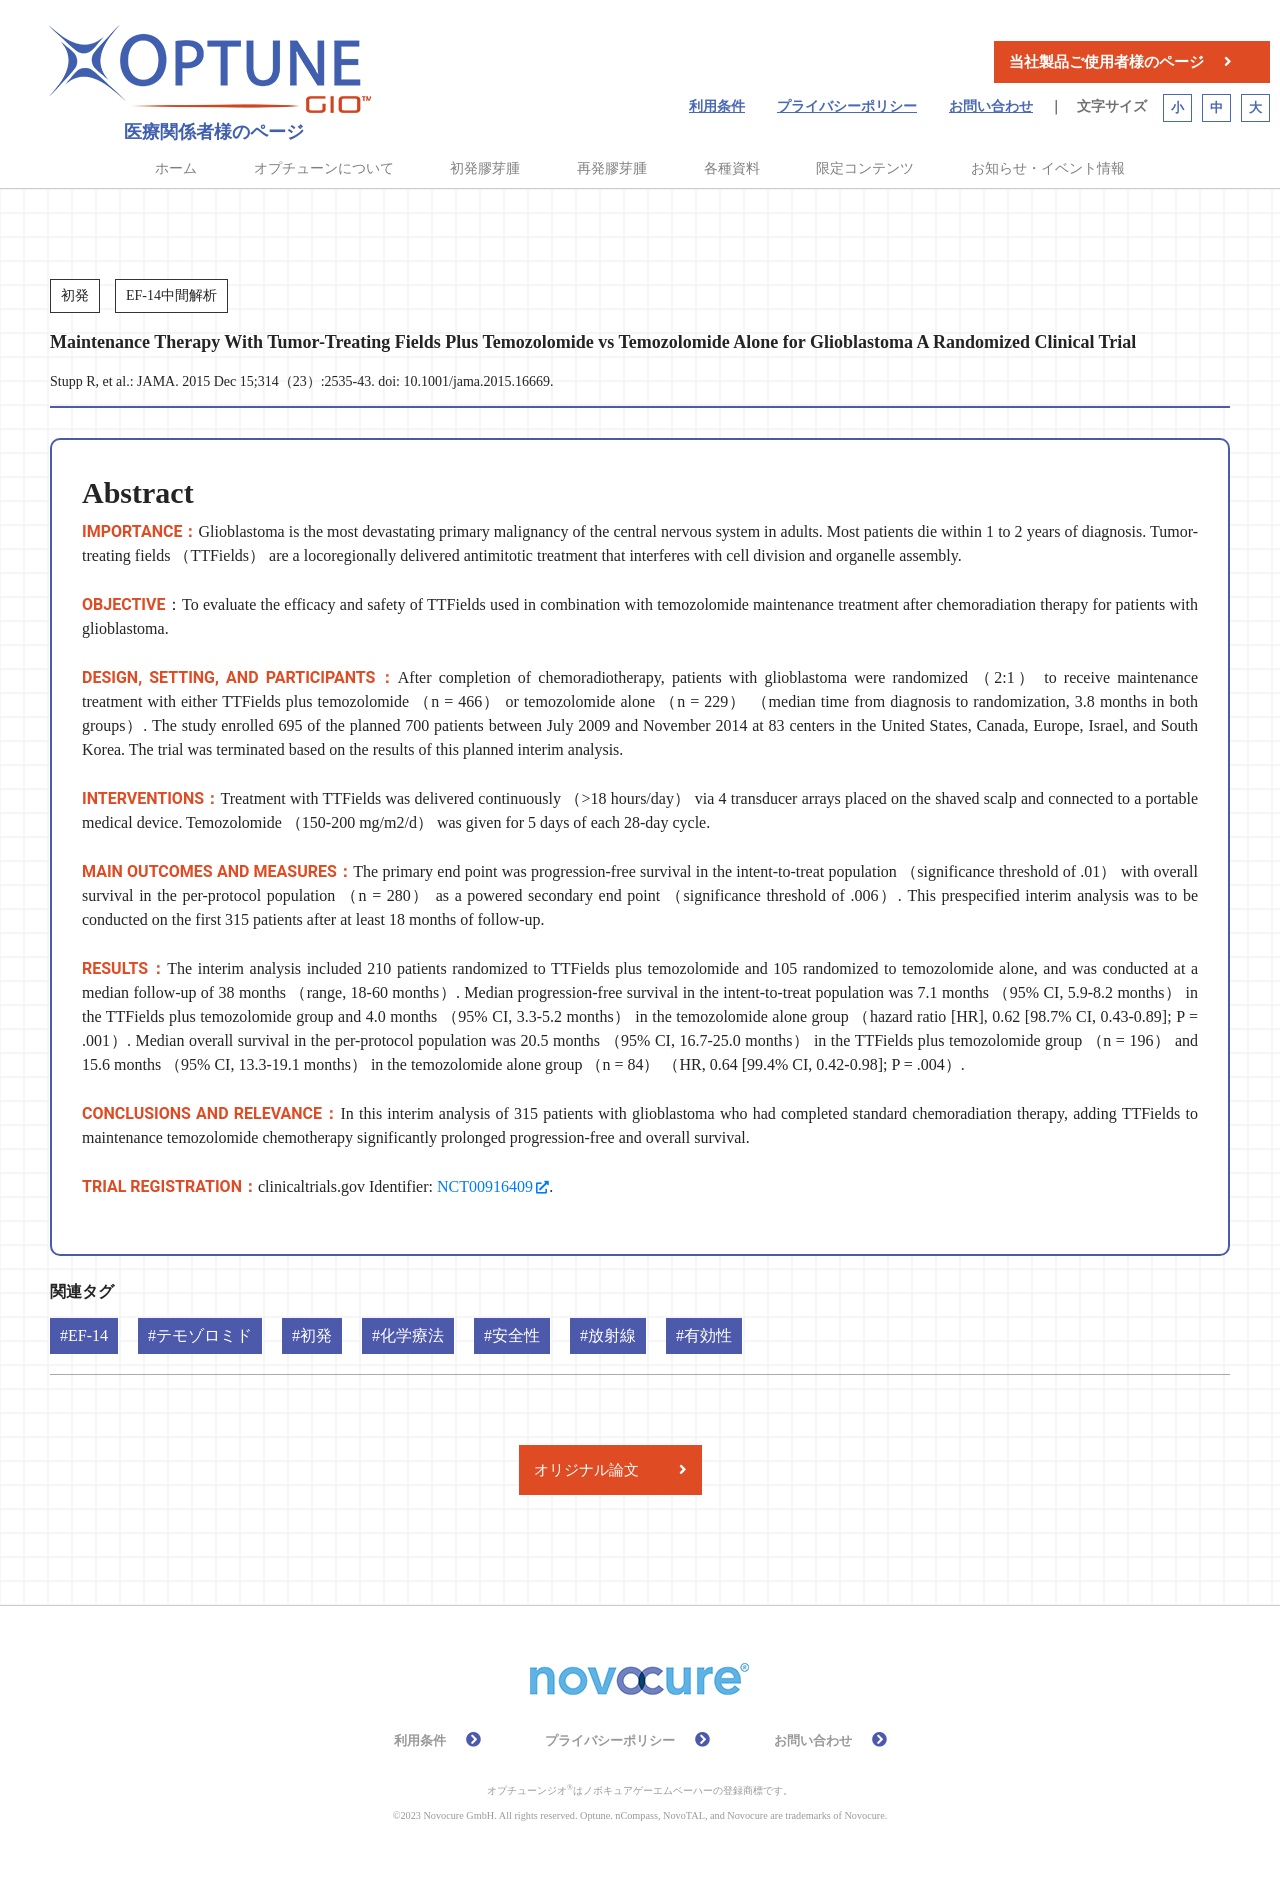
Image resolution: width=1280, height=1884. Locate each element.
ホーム (176, 168)
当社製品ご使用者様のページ (1106, 62)
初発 (316, 1335)
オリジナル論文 (586, 1470)
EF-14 (88, 1335)
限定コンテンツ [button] (865, 168)
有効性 (708, 1335)
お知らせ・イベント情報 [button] (1048, 168)
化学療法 (412, 1335)
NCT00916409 (485, 1186)
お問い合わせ (991, 106)
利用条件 (717, 106)
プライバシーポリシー (847, 106)
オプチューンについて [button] (324, 168)
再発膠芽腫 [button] (612, 168)
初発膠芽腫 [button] (485, 168)
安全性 (516, 1335)
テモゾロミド (204, 1335)
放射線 (612, 1335)
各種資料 (732, 168)
